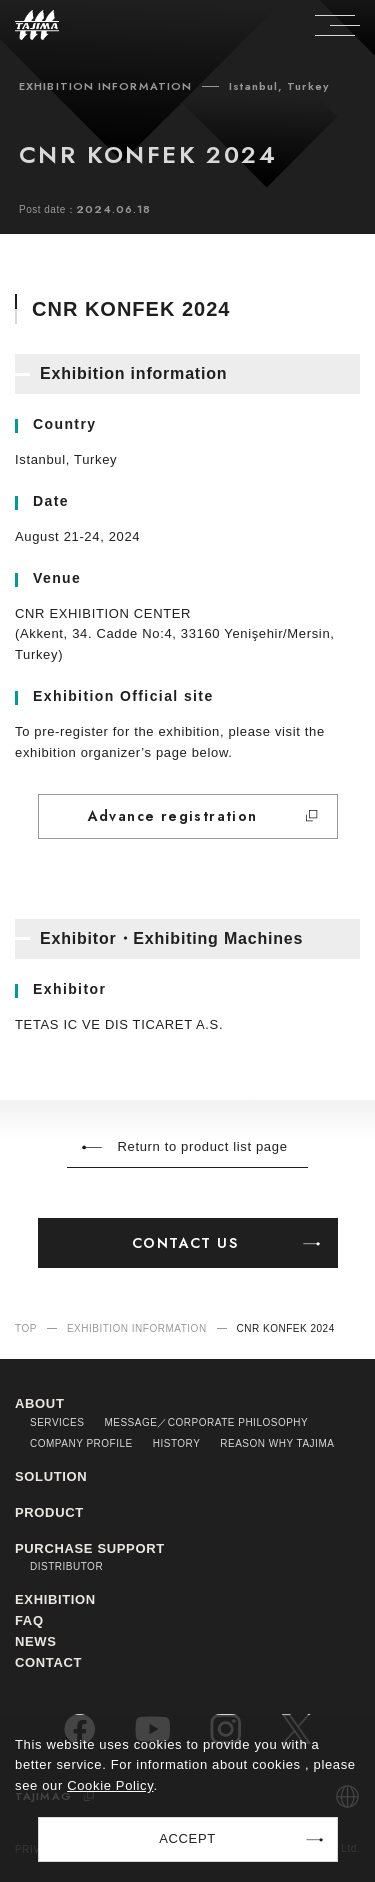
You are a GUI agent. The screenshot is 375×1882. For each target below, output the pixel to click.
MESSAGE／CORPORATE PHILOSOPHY (206, 1422)
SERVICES (57, 1422)
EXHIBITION (55, 1599)
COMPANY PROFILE (81, 1443)
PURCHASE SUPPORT (90, 1548)
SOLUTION (51, 1476)
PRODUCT (49, 1512)
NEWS (36, 1641)
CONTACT (48, 1662)
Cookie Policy (110, 1785)
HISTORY (177, 1443)
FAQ (29, 1620)
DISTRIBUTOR (66, 1566)
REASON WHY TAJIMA (277, 1443)
